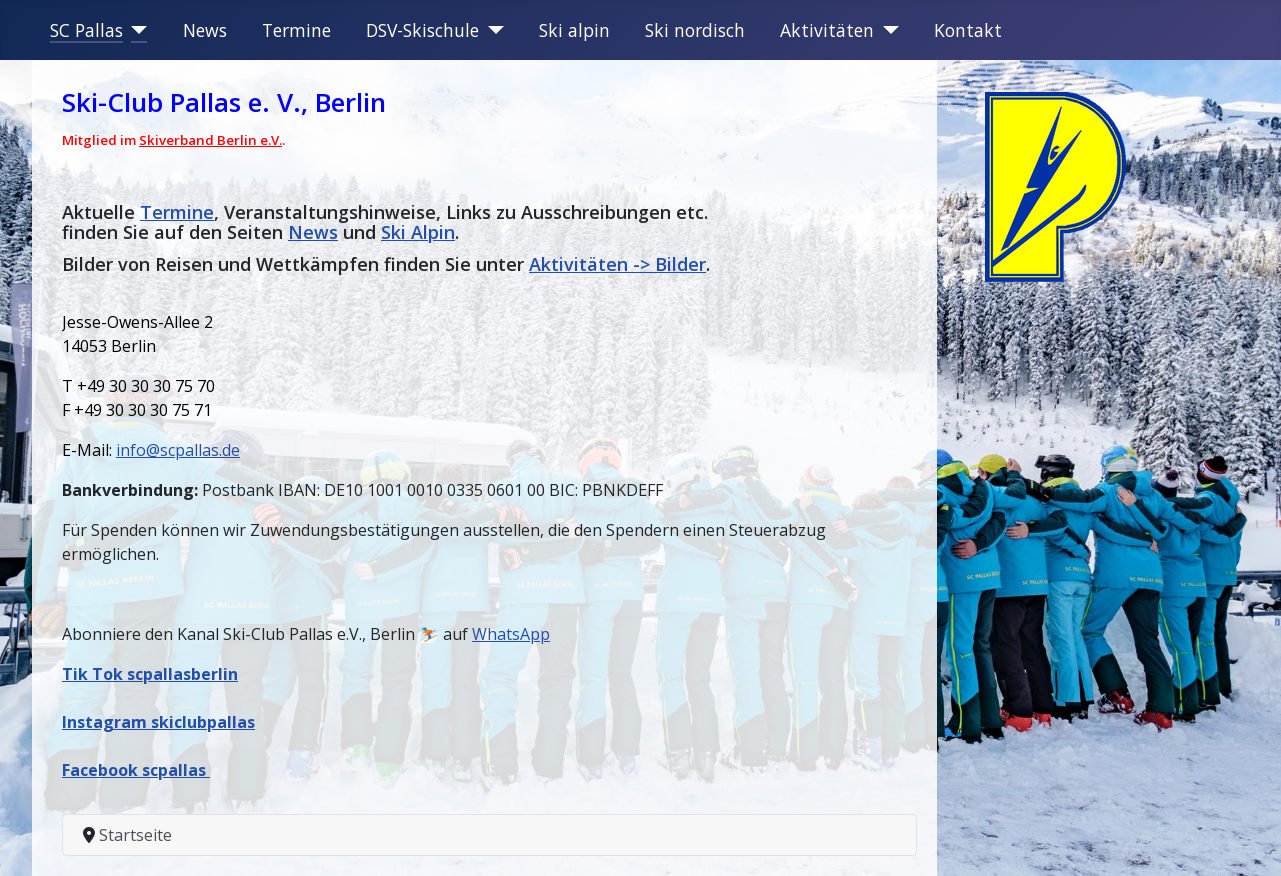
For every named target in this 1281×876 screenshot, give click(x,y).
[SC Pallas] (135, 30)
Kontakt (968, 30)
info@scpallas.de (178, 450)
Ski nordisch (695, 30)
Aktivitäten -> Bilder (617, 264)
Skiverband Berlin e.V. (210, 140)
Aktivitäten (827, 30)
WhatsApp (511, 634)
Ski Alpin (418, 232)
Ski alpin (574, 30)
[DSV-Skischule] (491, 30)
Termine (296, 30)
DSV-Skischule (422, 30)
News (205, 30)
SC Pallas (86, 30)
